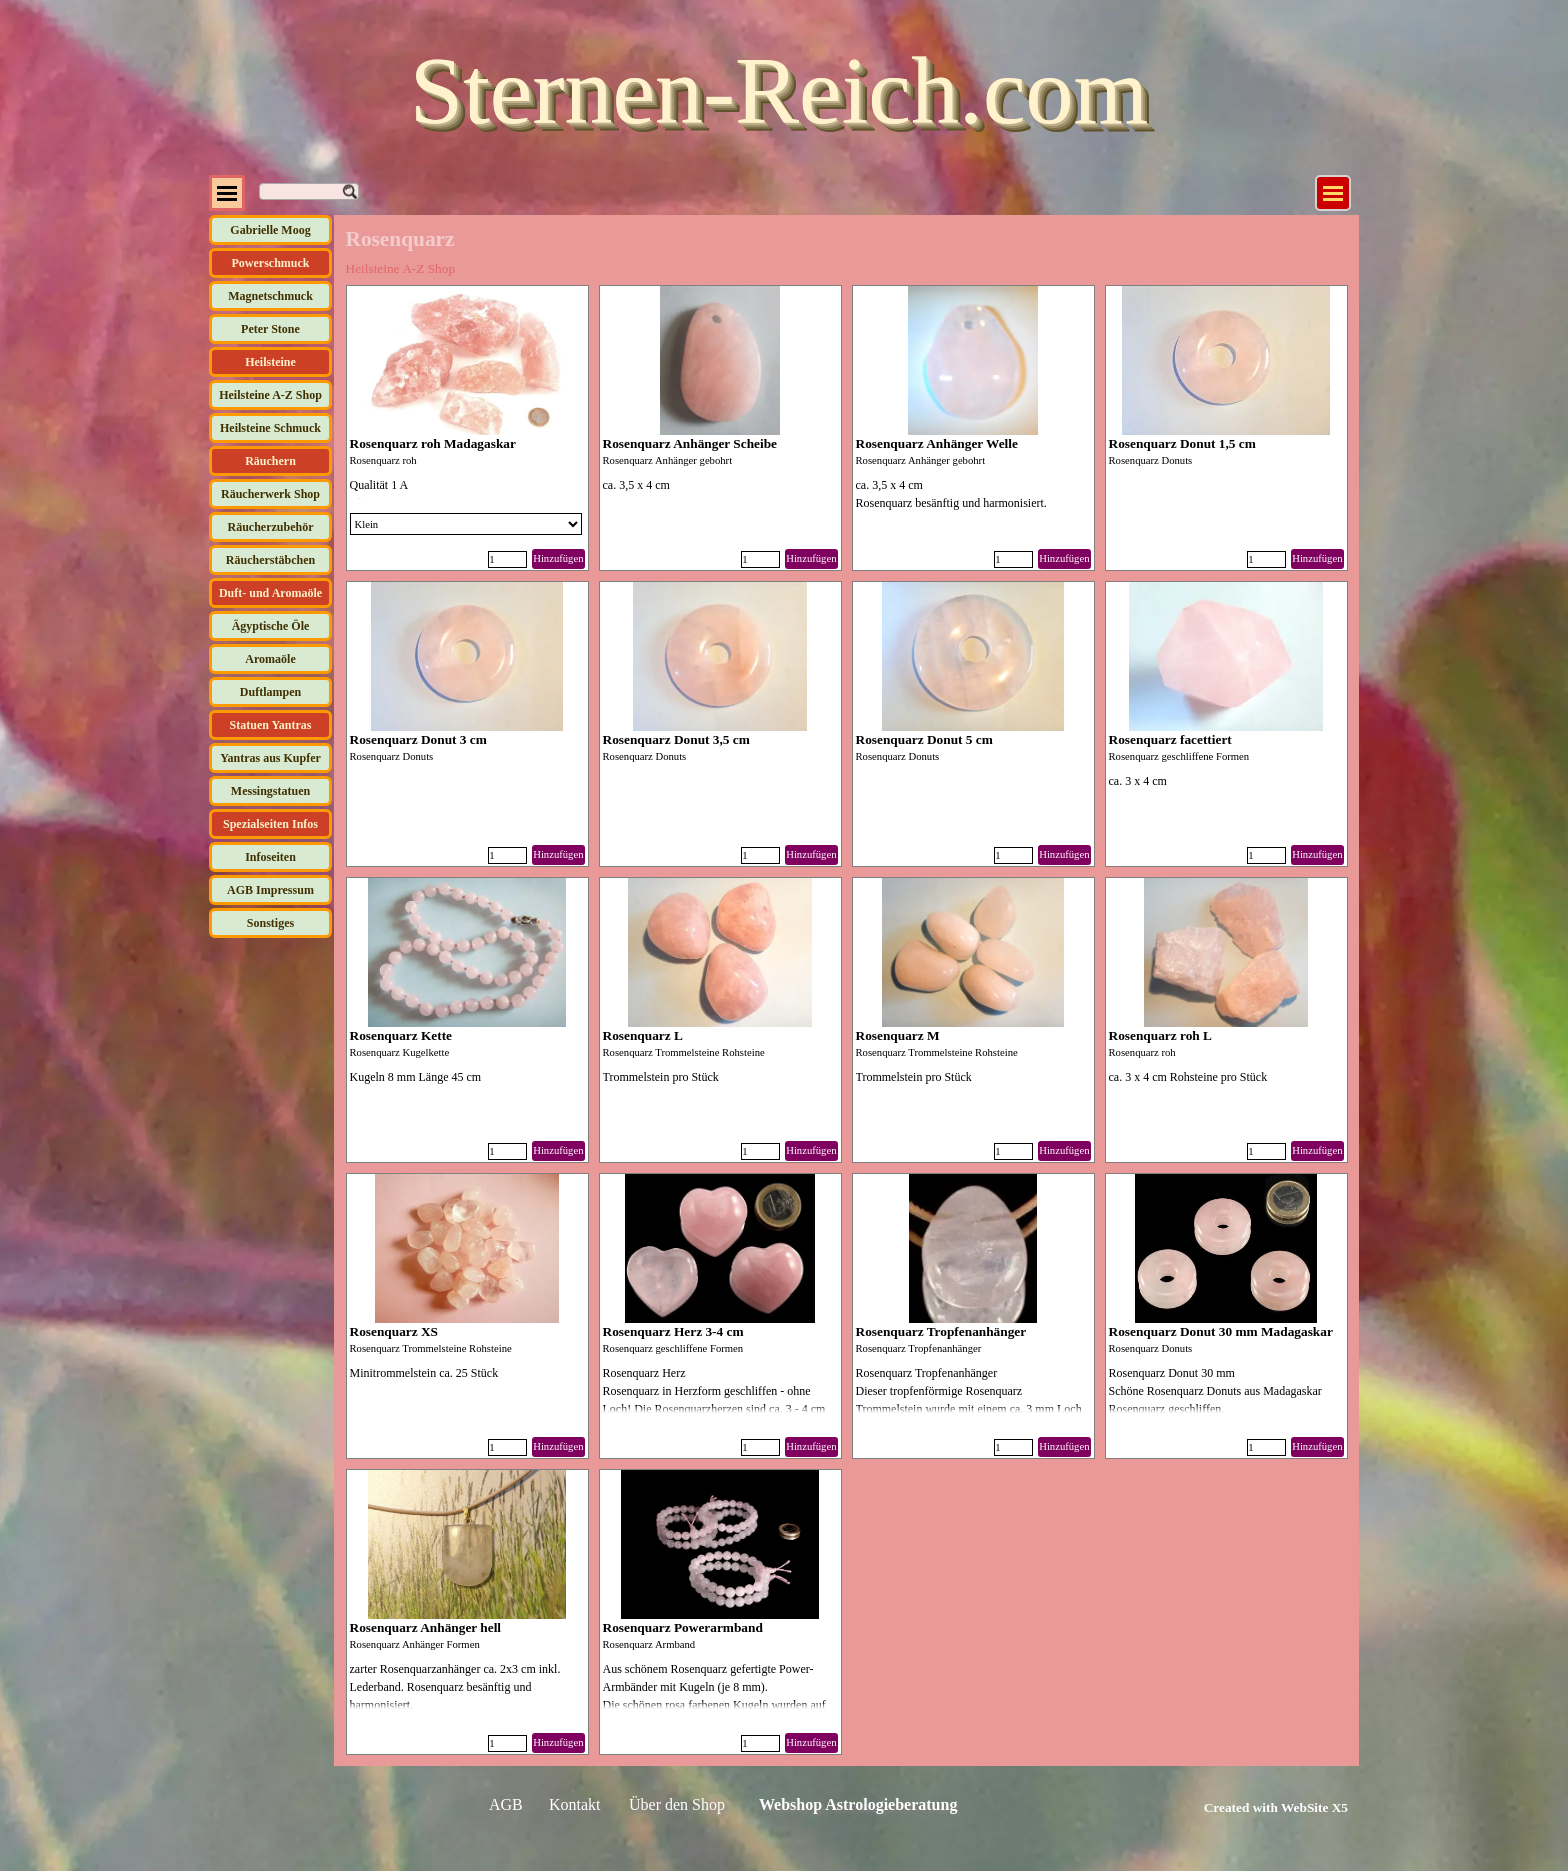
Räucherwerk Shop (270, 494)
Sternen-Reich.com (779, 90)
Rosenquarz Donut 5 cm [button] (924, 739)
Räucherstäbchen (270, 560)
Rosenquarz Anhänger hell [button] (426, 1627)
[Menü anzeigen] (1333, 193)
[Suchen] (309, 191)
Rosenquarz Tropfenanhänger (941, 1331)
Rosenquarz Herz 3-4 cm (673, 1331)
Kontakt (575, 1804)
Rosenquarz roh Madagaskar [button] (433, 443)
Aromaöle (270, 659)
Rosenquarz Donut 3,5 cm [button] (676, 739)
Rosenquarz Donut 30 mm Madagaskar (1221, 1331)
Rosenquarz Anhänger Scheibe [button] (690, 443)
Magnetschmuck (270, 296)
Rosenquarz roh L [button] (1160, 1035)
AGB (506, 1804)
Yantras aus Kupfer (270, 758)
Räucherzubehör (271, 527)
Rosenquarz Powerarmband (683, 1627)
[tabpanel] (1253, 1807)
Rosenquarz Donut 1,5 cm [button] (1182, 443)
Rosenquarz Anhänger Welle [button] (937, 443)
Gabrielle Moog (270, 230)
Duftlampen (270, 692)
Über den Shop (677, 1804)
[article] (467, 428)
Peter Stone (270, 329)
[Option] (466, 524)
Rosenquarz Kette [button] (401, 1035)
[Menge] (507, 559)
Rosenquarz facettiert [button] (1170, 739)
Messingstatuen (270, 791)
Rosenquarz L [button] (643, 1035)
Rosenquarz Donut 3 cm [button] (418, 739)
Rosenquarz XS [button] (394, 1331)
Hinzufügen (558, 558)
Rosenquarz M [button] (898, 1035)
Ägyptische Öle (271, 626)
